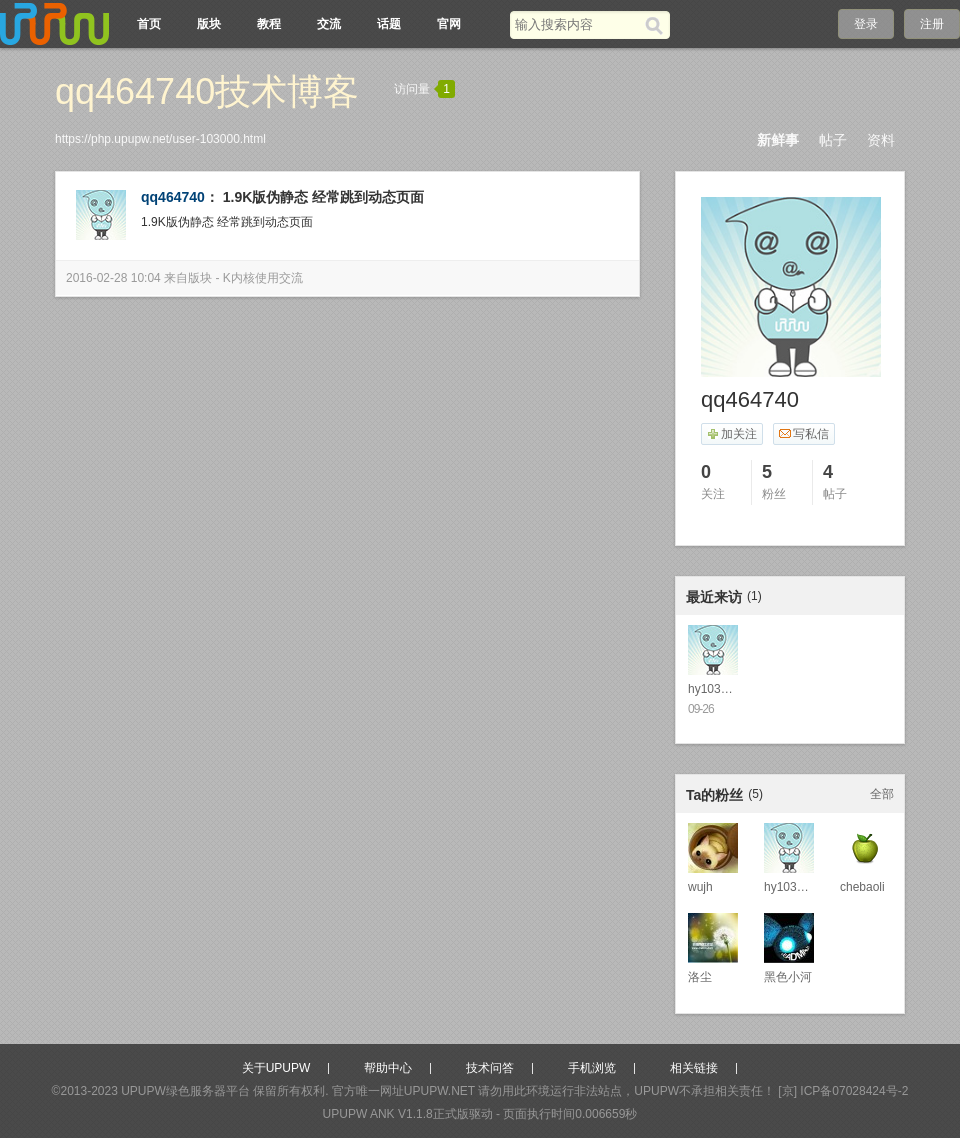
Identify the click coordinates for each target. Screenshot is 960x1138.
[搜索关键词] (577, 24)
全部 (882, 794)
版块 (209, 24)
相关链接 (694, 1068)
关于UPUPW (276, 1068)
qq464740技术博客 (207, 91)
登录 (866, 24)
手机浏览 (592, 1068)
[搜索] (657, 25)
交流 (329, 24)
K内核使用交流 (263, 278)
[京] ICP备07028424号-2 (843, 1091)
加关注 (731, 434)
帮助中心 (388, 1068)
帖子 (833, 140)
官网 (449, 24)
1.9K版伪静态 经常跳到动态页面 (323, 197)
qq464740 (173, 197)
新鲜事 (778, 140)
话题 (389, 24)
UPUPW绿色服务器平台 (185, 1091)
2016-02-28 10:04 (113, 278)
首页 (149, 24)
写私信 (803, 434)
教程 (269, 24)
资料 (881, 140)
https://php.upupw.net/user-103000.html (160, 139)
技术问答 (490, 1068)
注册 (932, 24)
